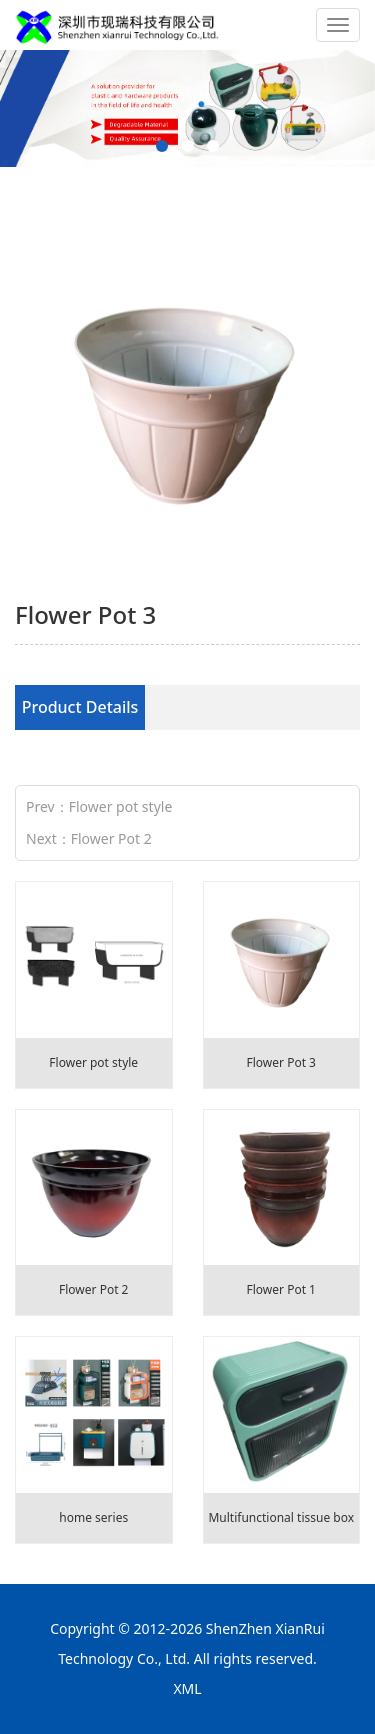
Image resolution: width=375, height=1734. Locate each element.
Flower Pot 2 (111, 838)
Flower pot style (121, 806)
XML (187, 1688)
